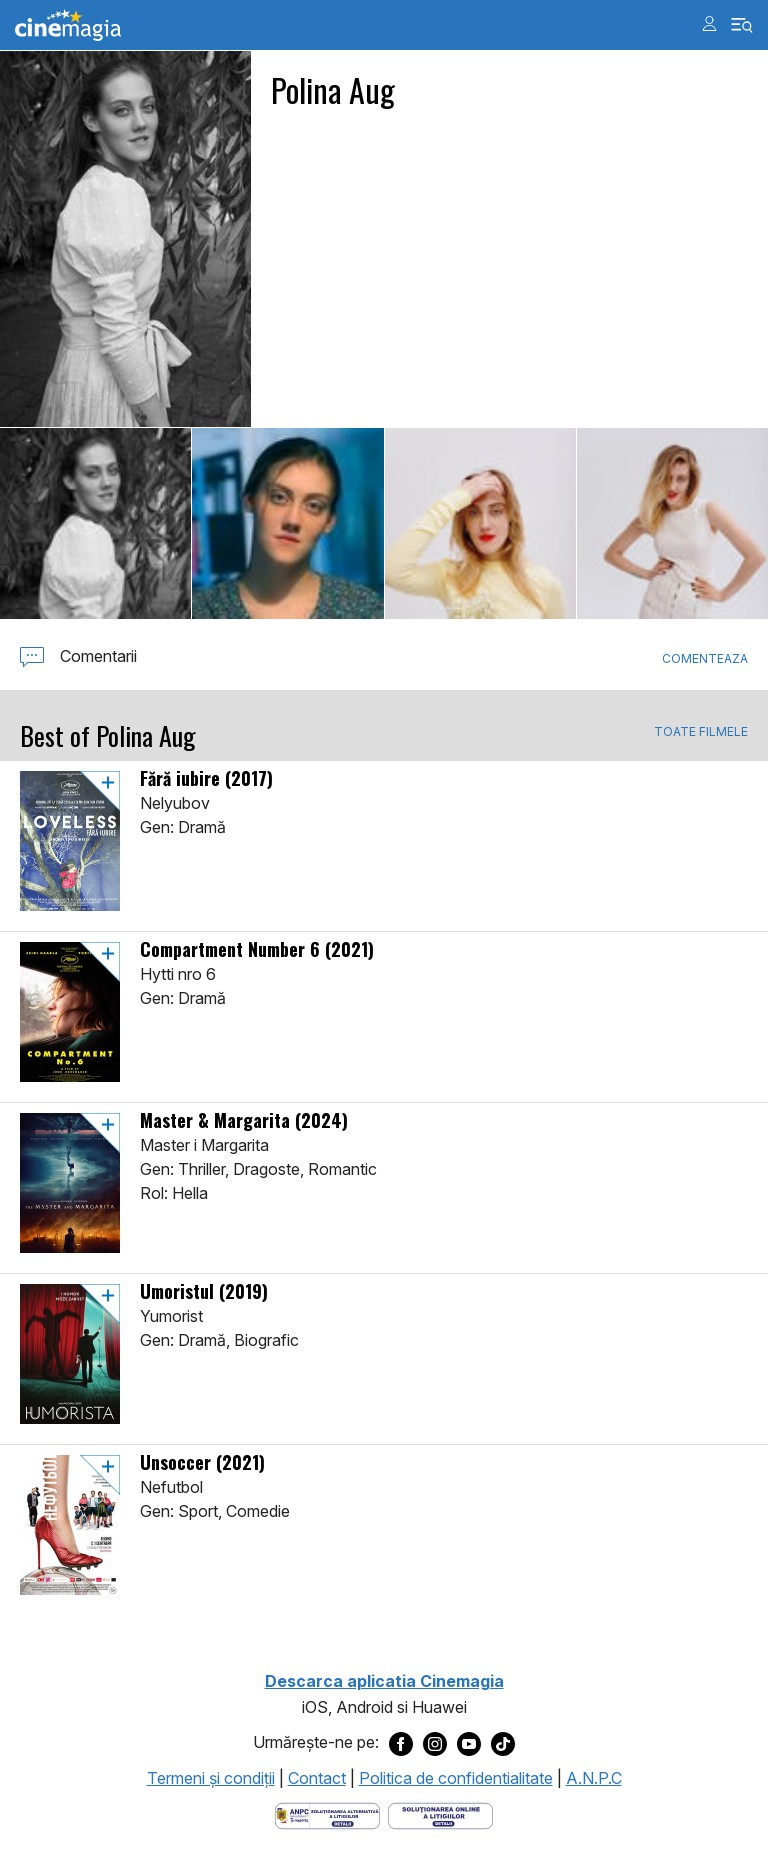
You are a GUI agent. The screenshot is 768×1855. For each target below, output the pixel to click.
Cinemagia (68, 25)
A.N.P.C (594, 1778)
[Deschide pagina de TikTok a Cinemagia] (503, 1743)
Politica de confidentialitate (456, 1778)
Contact (317, 1778)
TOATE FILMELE (701, 732)
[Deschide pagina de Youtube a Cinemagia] (469, 1743)
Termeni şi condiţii (211, 1778)
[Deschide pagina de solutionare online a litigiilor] (440, 1815)
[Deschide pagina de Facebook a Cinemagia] (401, 1743)
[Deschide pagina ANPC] (327, 1815)
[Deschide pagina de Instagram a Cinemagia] (435, 1743)
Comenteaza (705, 658)
